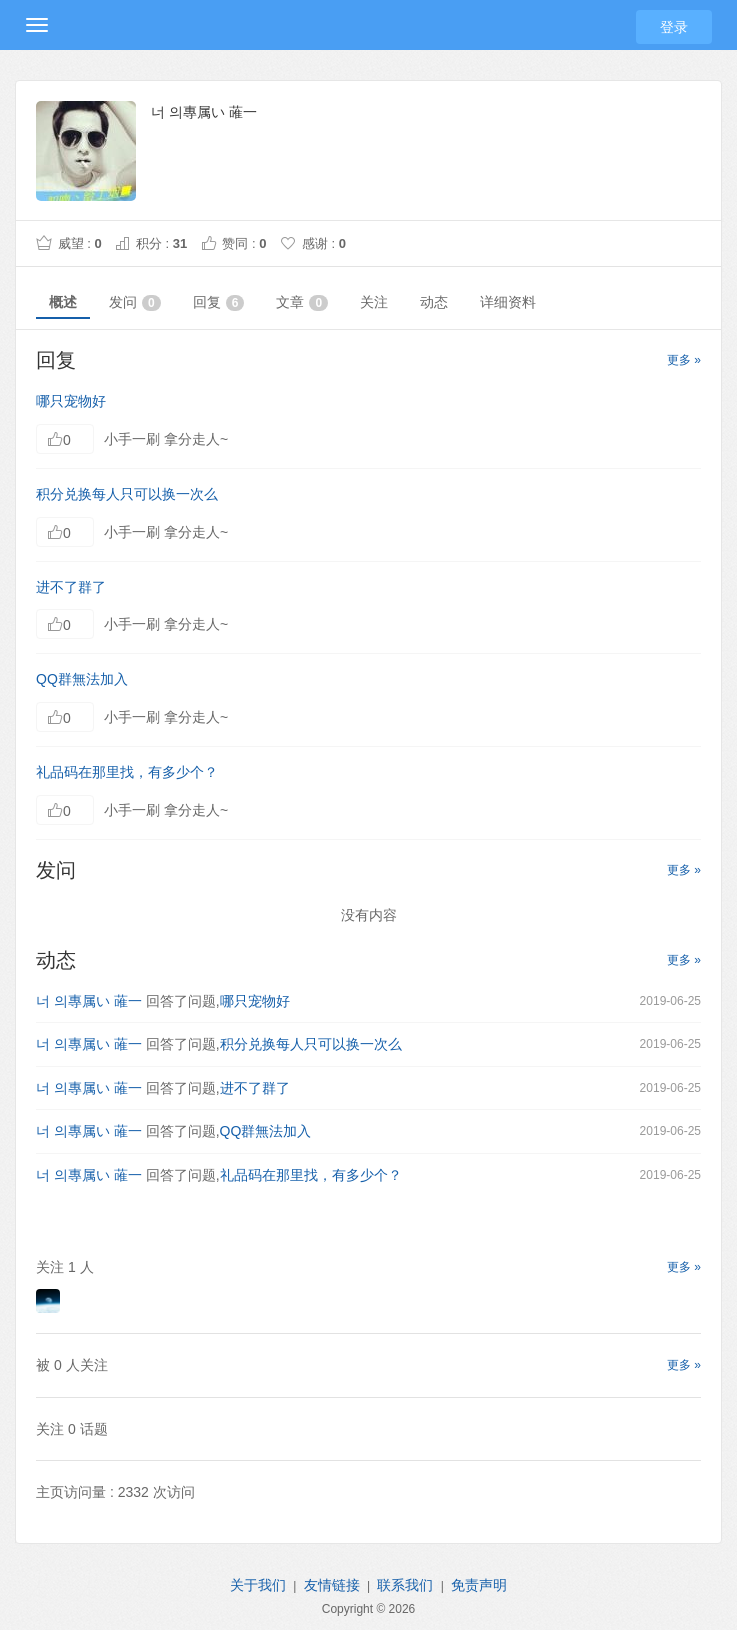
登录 (674, 27)
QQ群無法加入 (82, 679)
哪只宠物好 (71, 401)
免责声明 (479, 1585)
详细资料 (508, 302)
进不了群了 (71, 587)
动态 (434, 302)
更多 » (684, 360)
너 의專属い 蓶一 (89, 1001)
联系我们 (405, 1585)
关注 (374, 302)
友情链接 (332, 1585)
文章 (302, 302)
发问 (135, 302)
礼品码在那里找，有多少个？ (127, 772)
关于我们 (258, 1585)
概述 (63, 302)
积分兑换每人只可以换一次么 (127, 494)
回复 (219, 302)
